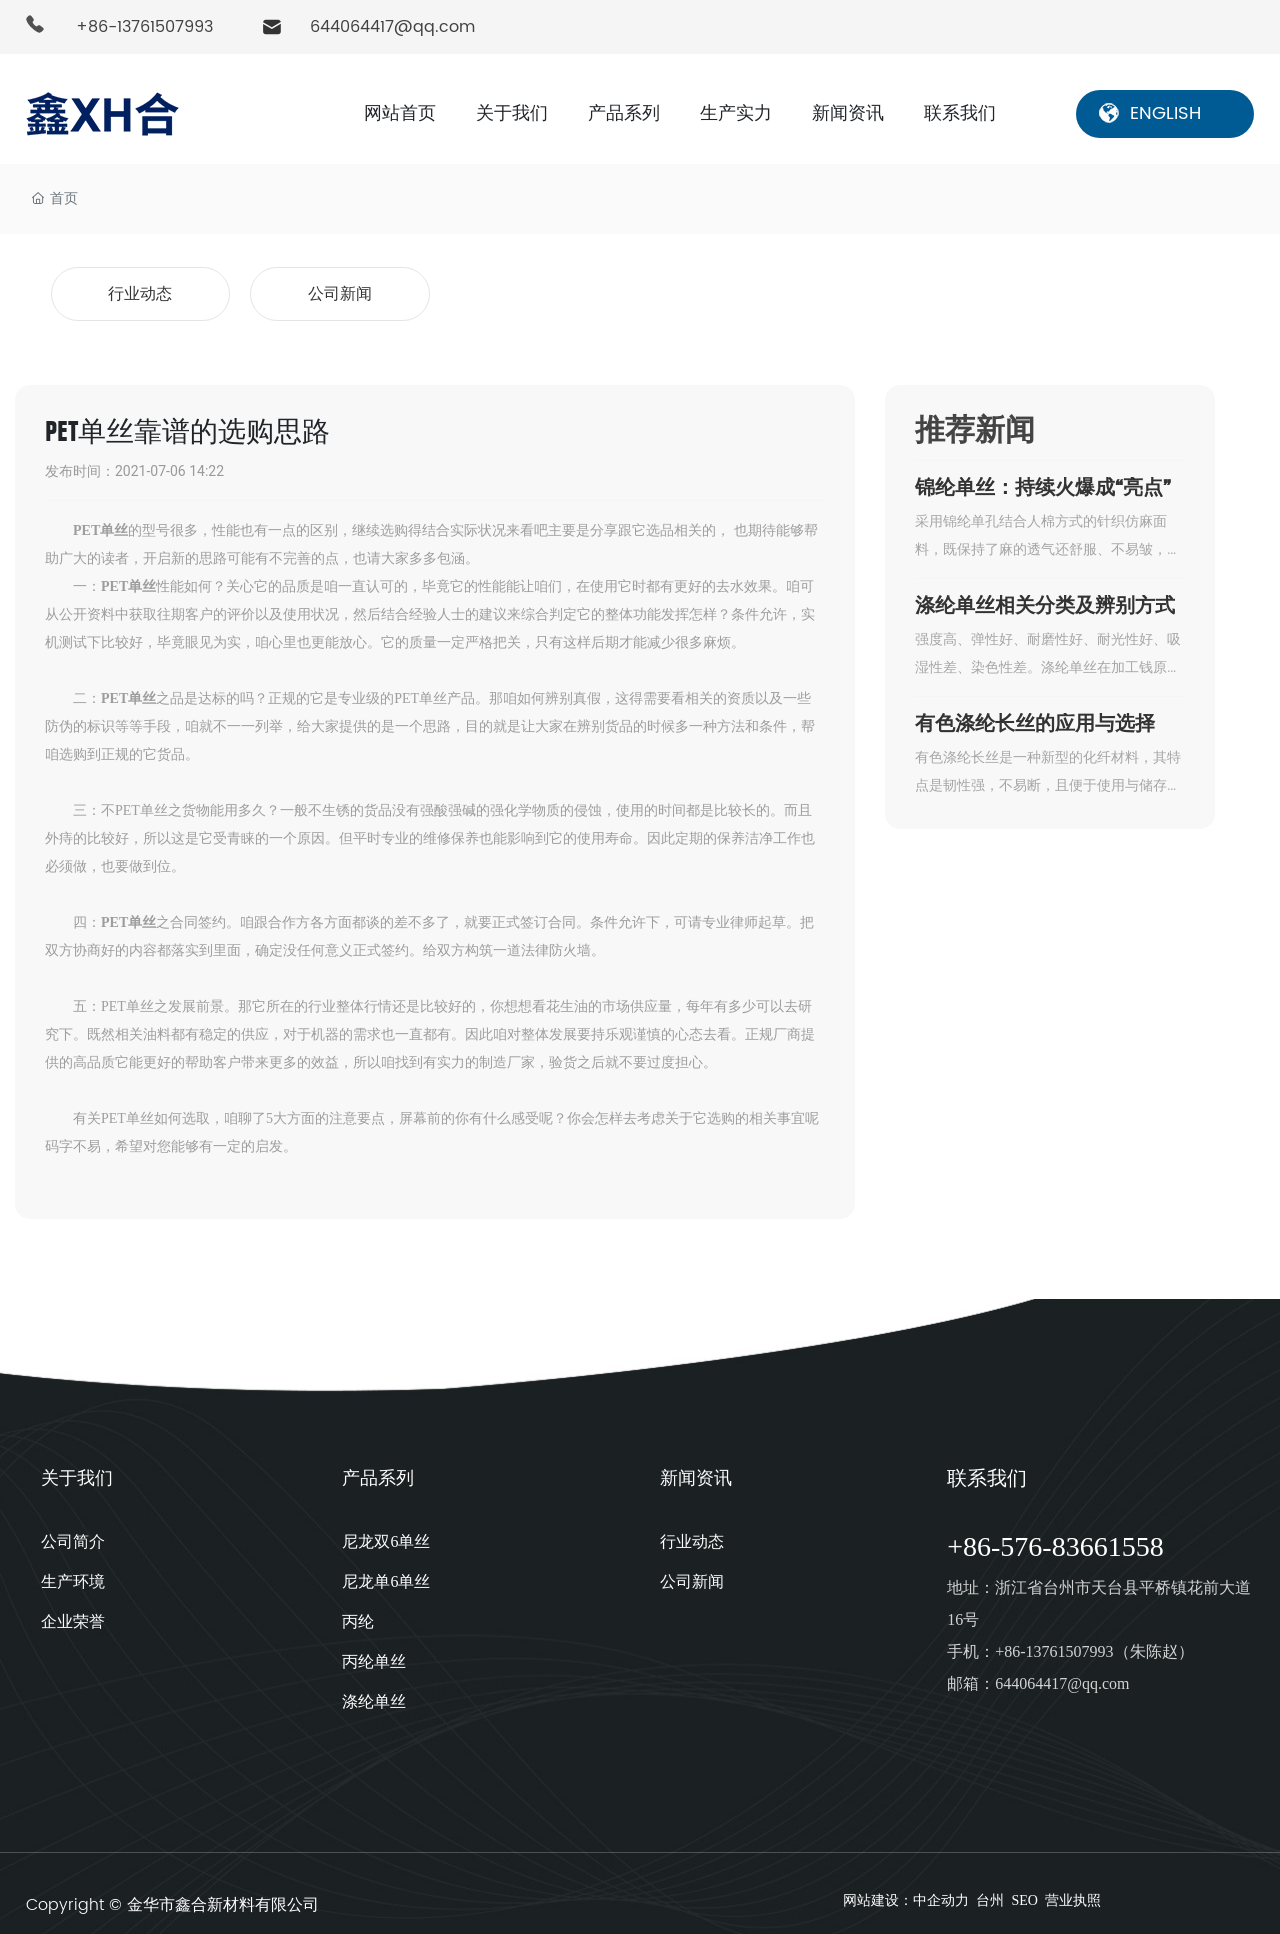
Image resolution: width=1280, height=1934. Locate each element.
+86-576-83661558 (1055, 1539)
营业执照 (1075, 1894)
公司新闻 (340, 290)
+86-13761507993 (144, 27)
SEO (1024, 1894)
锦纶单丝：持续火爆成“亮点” (1043, 480)
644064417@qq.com (392, 27)
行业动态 (140, 290)
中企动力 (941, 1894)
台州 (990, 1894)
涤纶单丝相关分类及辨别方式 (1045, 598)
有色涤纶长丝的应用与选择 (1035, 716)
